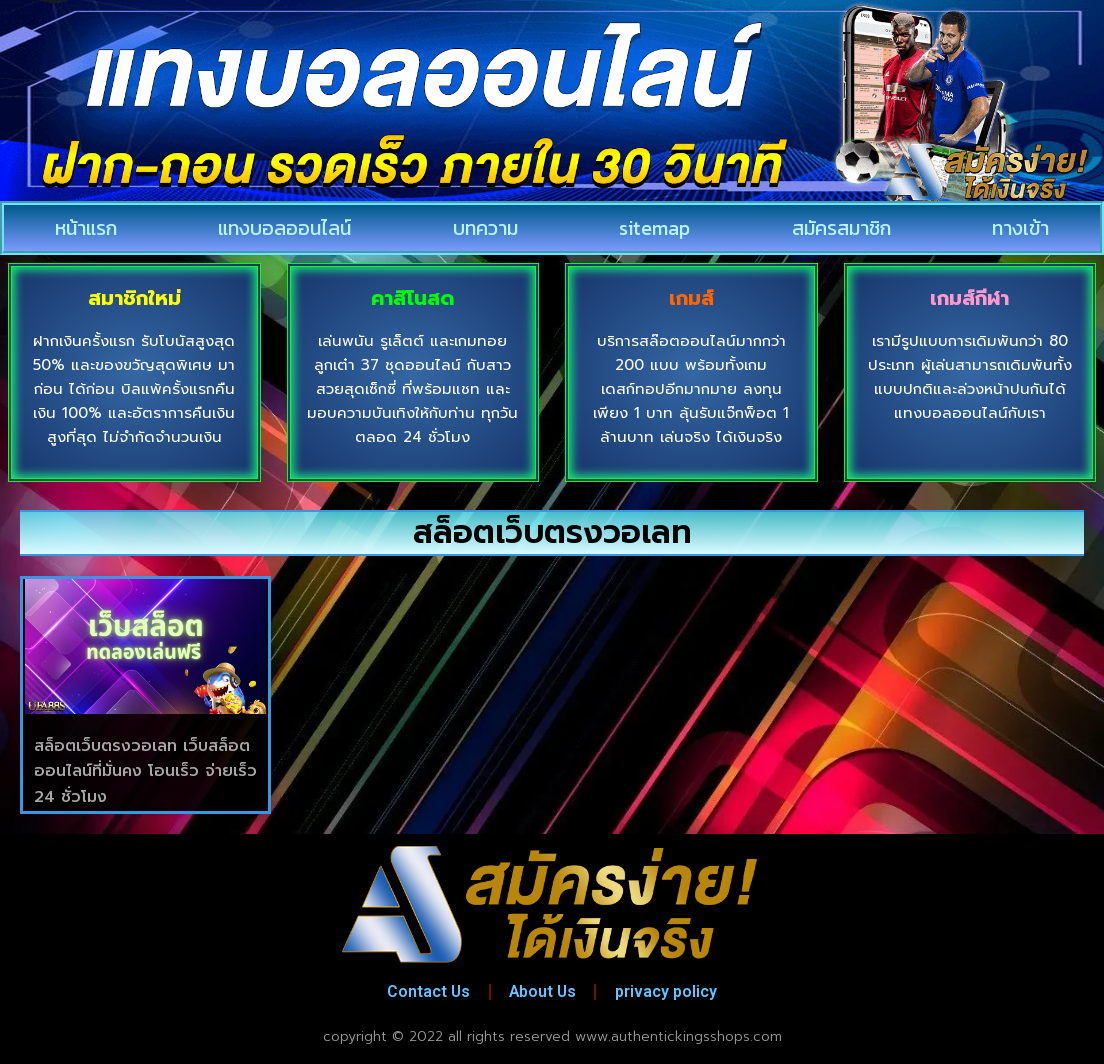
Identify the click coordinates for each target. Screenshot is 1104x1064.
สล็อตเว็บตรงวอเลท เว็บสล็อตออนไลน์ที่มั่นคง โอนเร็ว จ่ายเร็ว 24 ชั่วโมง (145, 771)
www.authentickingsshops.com (678, 1036)
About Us (543, 991)
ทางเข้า (1020, 228)
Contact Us (425, 991)
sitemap (654, 228)
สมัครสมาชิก (841, 228)
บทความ (485, 228)
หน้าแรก (86, 228)
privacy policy (671, 991)
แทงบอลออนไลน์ (284, 228)
